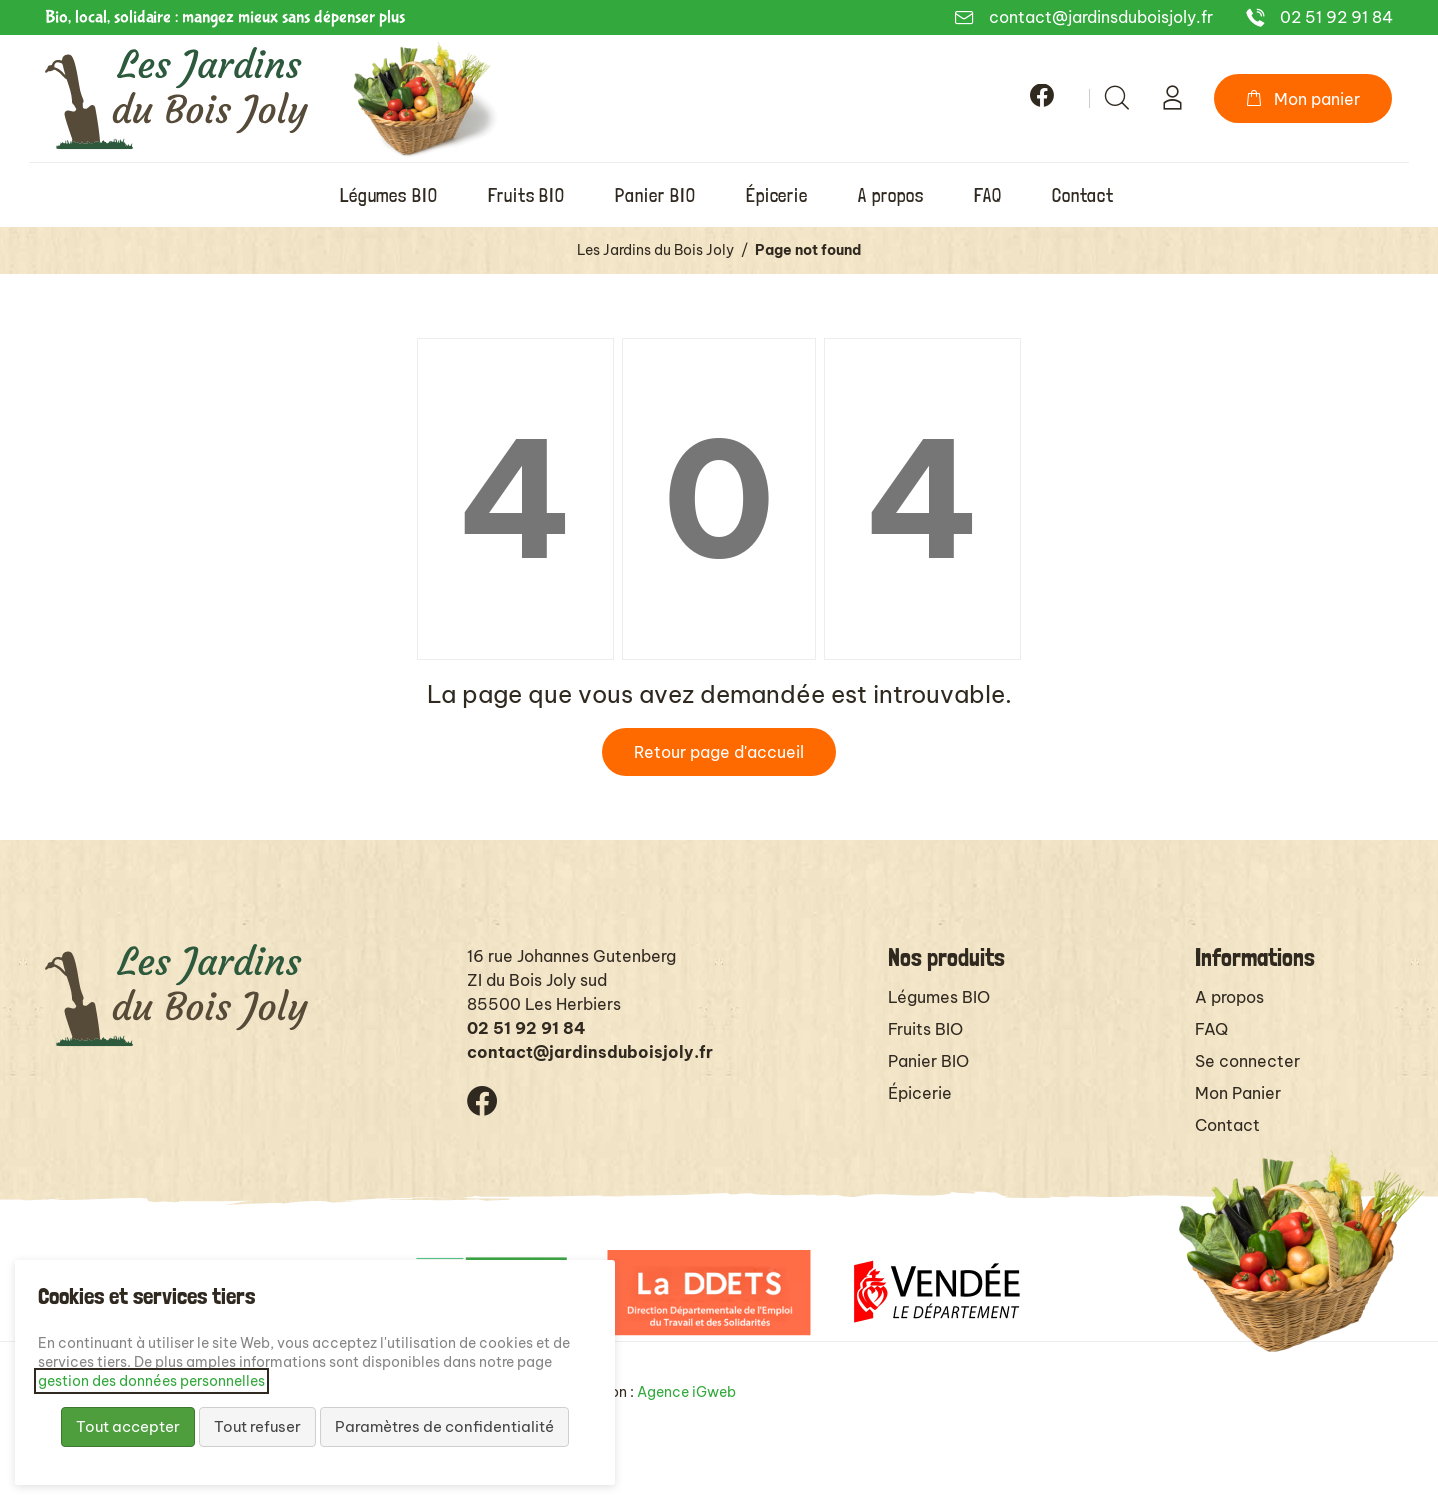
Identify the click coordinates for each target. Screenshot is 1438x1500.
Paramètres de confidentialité (444, 1426)
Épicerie (920, 1093)
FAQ (1211, 1029)
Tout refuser (257, 1426)
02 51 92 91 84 (1336, 17)
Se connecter (1247, 1061)
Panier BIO (928, 1061)
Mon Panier (1238, 1093)
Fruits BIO (925, 1029)
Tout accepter (128, 1426)
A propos (1229, 997)
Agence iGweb (686, 1392)
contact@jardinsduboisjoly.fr (1101, 17)
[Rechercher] (1117, 98)
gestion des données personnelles (151, 1381)
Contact (1227, 1125)
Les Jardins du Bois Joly (655, 250)
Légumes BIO (939, 997)
